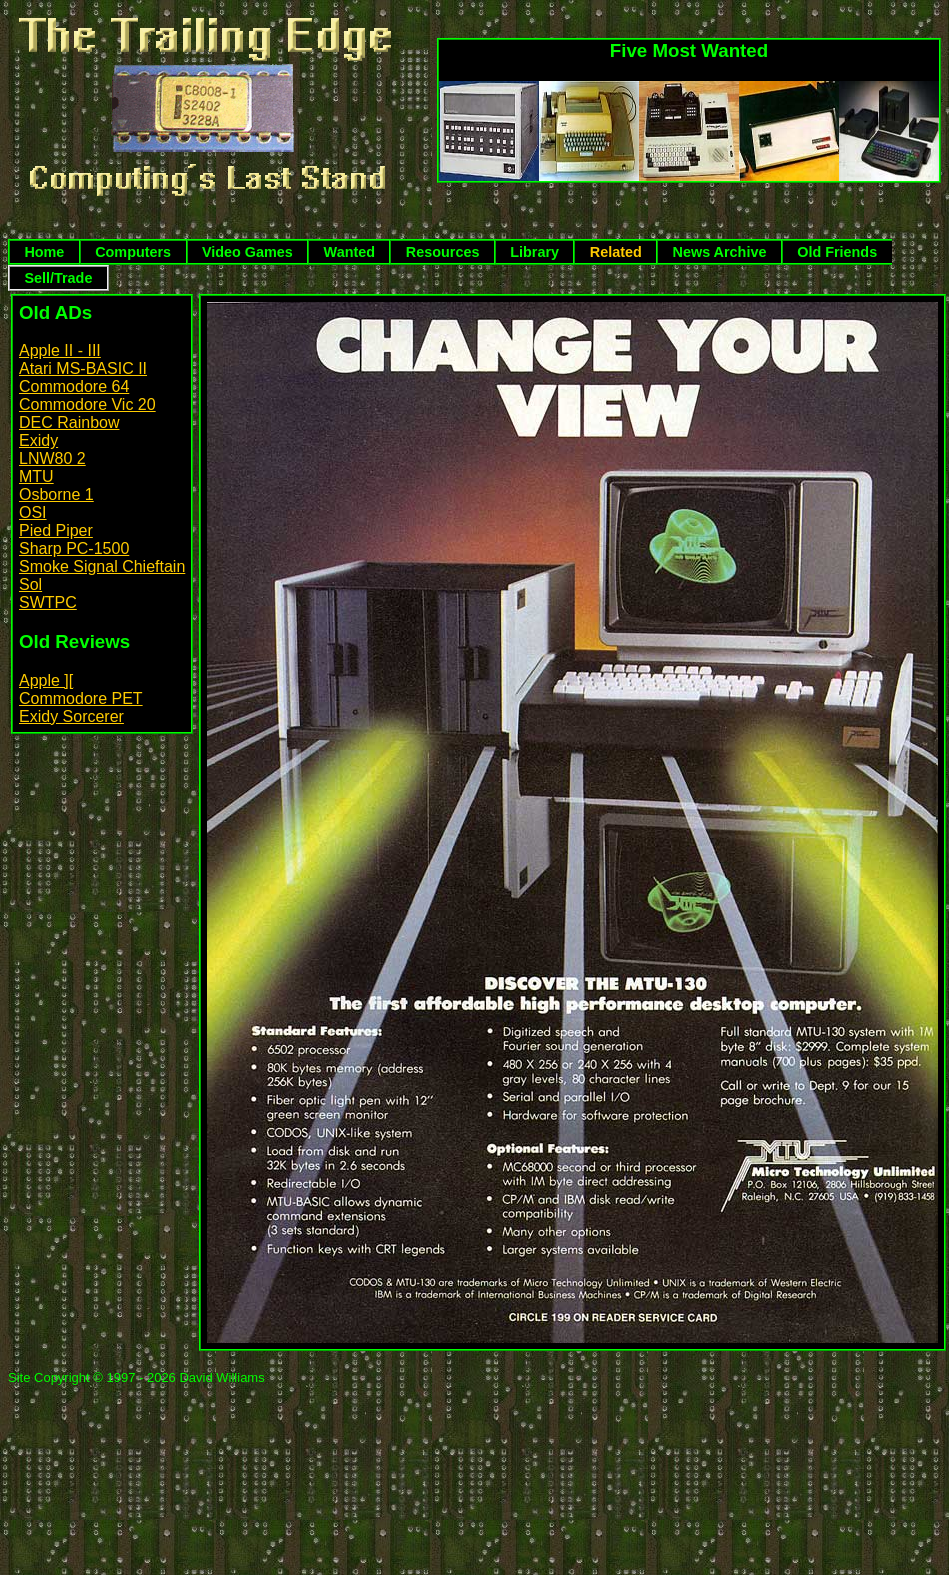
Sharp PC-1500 (74, 548)
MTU (36, 476)
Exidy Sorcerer (71, 716)
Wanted (349, 252)
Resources (443, 252)
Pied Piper (56, 530)
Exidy (38, 440)
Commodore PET (81, 698)
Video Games (247, 252)
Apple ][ (46, 680)
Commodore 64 (74, 386)
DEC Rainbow (69, 422)
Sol (30, 584)
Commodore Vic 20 (87, 404)
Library (534, 252)
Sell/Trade (58, 278)
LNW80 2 (52, 458)
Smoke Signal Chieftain (102, 566)
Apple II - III (60, 350)
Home (44, 252)
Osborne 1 (56, 494)
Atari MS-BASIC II (83, 368)
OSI (33, 512)
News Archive (720, 252)
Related (616, 252)
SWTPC (48, 602)
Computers (133, 252)
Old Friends (837, 252)
